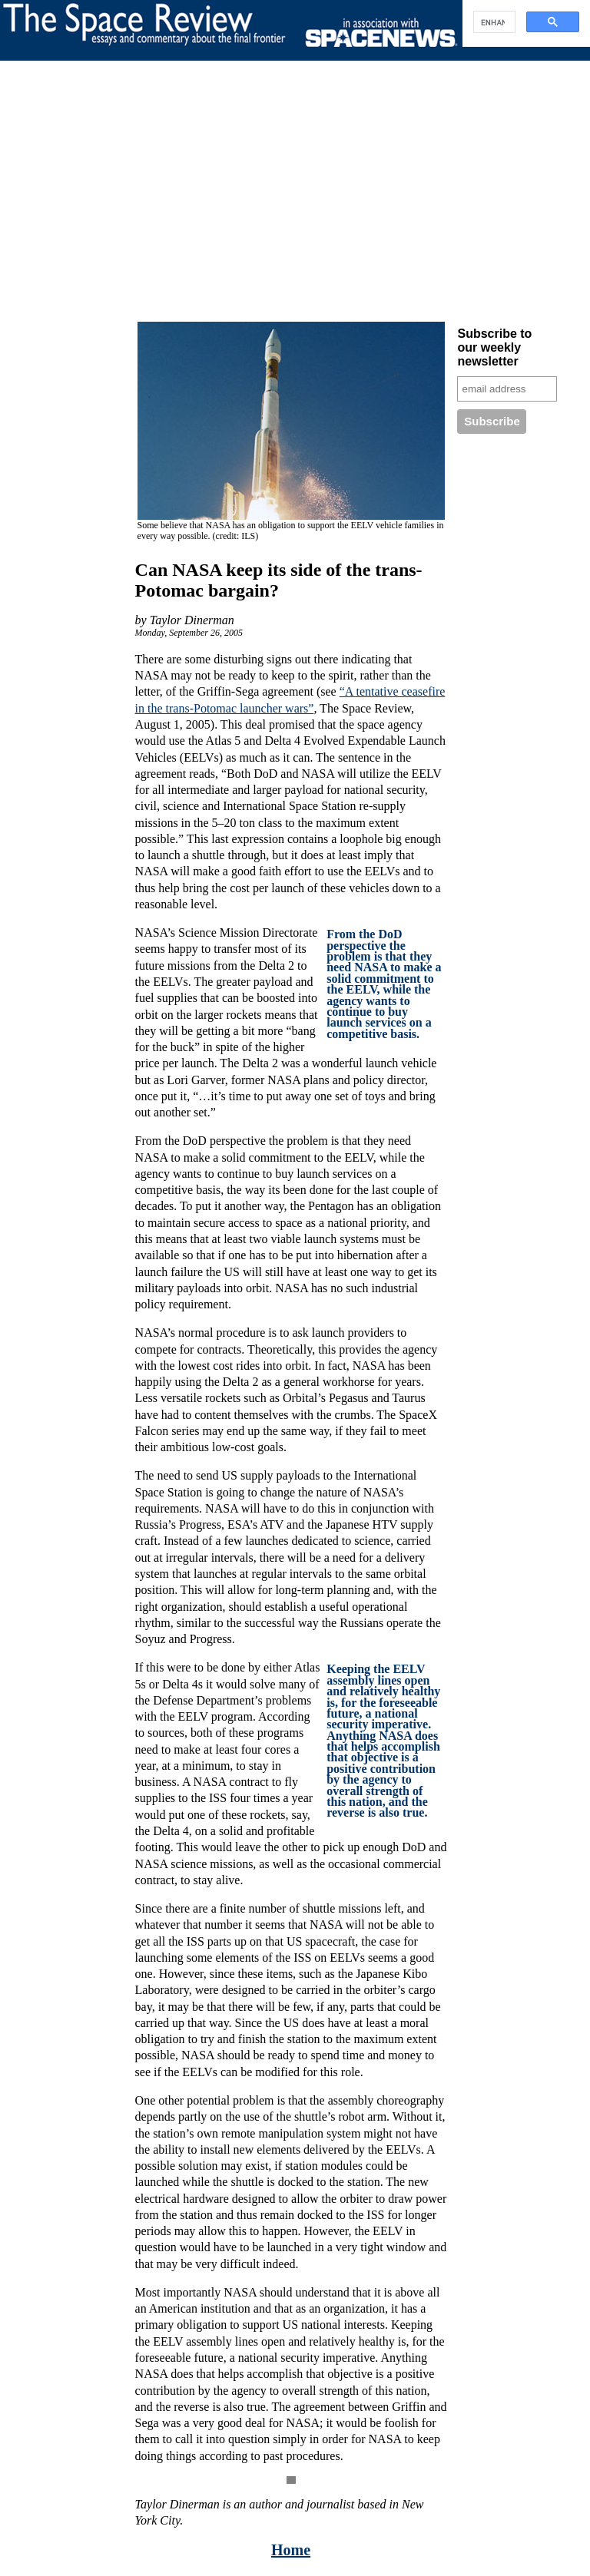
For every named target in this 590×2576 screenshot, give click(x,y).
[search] (493, 22)
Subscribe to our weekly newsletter (494, 347)
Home (290, 2549)
